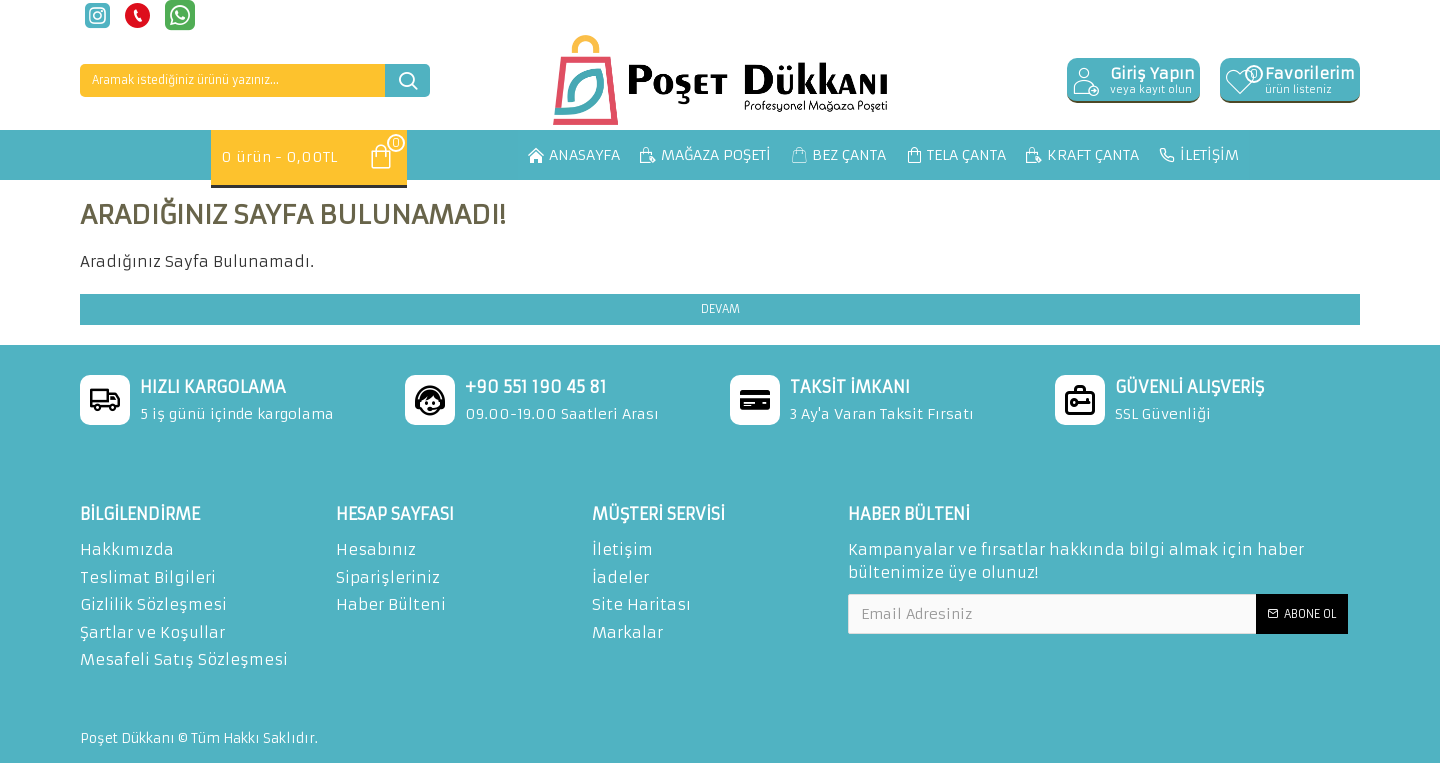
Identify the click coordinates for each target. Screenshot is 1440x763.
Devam (720, 309)
